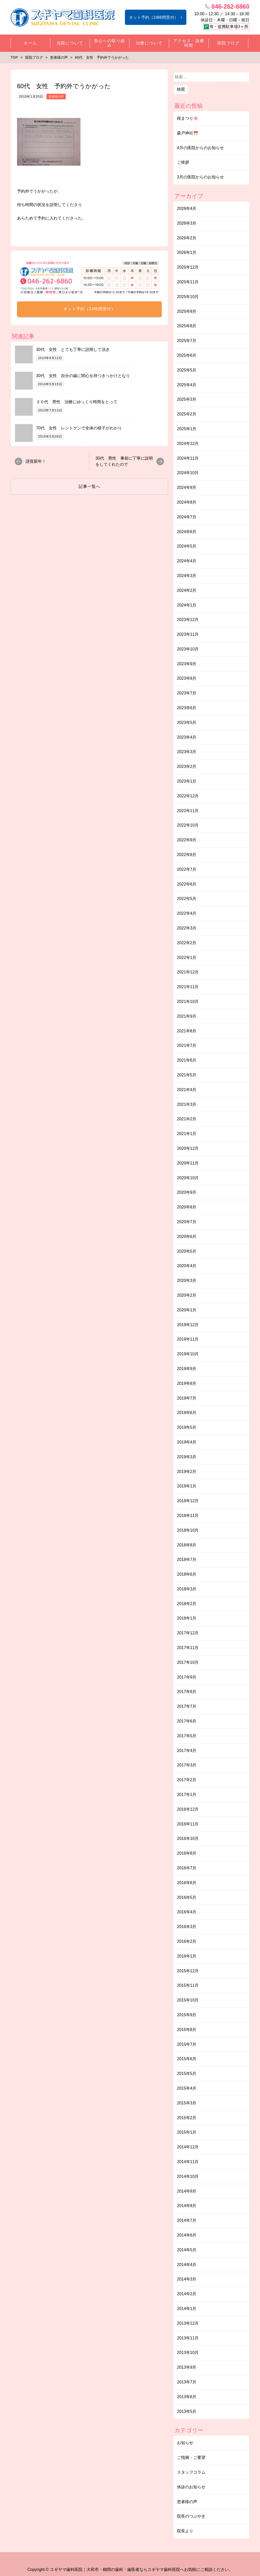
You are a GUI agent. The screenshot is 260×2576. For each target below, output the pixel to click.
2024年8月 (187, 502)
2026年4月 (187, 208)
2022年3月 (187, 928)
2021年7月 (187, 1045)
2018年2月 (187, 1604)
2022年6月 (187, 884)
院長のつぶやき (191, 2516)
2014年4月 (187, 2264)
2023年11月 (188, 634)
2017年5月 (187, 1736)
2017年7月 (187, 1706)
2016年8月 (187, 1853)
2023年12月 (188, 619)
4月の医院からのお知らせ (200, 148)
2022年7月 (187, 869)
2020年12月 (188, 1148)
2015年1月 (187, 2132)
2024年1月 (187, 605)
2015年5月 (187, 2073)
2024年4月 (187, 561)
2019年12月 (188, 1325)
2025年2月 (187, 414)
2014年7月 (187, 2220)
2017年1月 (187, 1794)
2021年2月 (187, 1119)
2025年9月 (187, 311)
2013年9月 (187, 2367)
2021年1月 (187, 1133)
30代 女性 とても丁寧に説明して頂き (73, 349)
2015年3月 (187, 2103)
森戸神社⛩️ (187, 133)
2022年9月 (187, 840)
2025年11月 (188, 282)
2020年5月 (187, 1251)
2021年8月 (187, 1031)
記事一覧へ (89, 486)
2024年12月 (188, 443)
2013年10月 (188, 2352)
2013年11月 (188, 2338)
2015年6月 (187, 2059)
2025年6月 (187, 355)
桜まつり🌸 (187, 118)
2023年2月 (187, 766)
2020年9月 (187, 1192)
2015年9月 (187, 2015)
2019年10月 (188, 1354)
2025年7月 (187, 340)
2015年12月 (188, 1971)
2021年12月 (188, 972)
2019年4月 (187, 1442)
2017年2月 (187, 1780)
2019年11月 (188, 1339)
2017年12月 (188, 1633)
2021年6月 (187, 1060)
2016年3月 (187, 1927)
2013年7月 (187, 2382)
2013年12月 (188, 2323)
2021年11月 (188, 987)
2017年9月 (187, 1677)
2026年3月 (187, 223)
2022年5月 (187, 898)
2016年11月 (188, 1824)
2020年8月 (187, 1207)
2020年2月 (187, 1295)
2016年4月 (187, 1912)
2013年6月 (187, 2397)
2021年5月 (187, 1075)
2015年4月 (187, 2088)
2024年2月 (187, 590)
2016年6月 (187, 1883)
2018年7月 (187, 1559)
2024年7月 (187, 517)
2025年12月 (188, 267)
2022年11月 (188, 811)
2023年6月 (187, 708)
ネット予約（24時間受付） (153, 17)
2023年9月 (187, 664)
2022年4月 (187, 913)
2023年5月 (187, 722)
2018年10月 (188, 1530)
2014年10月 (188, 2176)
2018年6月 (187, 1574)
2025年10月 (188, 296)
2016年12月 (188, 1809)
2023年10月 (188, 649)
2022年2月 (187, 943)
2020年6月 (187, 1236)
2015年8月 (187, 2029)
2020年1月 (187, 1310)
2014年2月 (187, 2294)
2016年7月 (187, 1868)
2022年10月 (188, 825)
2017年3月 (187, 1765)
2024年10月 (188, 473)
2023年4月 (187, 737)
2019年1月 (187, 1486)
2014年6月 (187, 2235)
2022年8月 (187, 854)
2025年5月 (187, 370)
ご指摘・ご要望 (191, 2457)
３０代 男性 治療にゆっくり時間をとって (76, 402)
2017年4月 (187, 1750)
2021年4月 (187, 1090)
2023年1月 (187, 781)
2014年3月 (187, 2279)
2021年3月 (187, 1104)
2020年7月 (187, 1222)
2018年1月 (187, 1618)
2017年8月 (187, 1691)
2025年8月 (187, 326)
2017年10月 (188, 1662)
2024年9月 (187, 487)
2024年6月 (187, 532)
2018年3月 (187, 1589)
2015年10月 (188, 2000)
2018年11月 (188, 1515)
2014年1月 (187, 2308)
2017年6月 (187, 1721)
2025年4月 (187, 385)
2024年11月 (188, 458)
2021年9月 (187, 1016)
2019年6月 (187, 1412)
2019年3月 (187, 1457)
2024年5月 (187, 546)
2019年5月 (187, 1427)
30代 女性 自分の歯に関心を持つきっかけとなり (83, 376)
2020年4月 (187, 1266)
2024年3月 (187, 575)
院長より (185, 2531)
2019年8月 (187, 1383)
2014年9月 (187, 2191)
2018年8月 (187, 1545)
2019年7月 (187, 1398)
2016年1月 (187, 1956)
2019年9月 (187, 1369)
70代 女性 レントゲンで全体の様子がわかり (83, 428)
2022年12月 (188, 796)
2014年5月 (187, 2250)
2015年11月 (188, 1985)
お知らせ (185, 2443)
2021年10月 (188, 1001)
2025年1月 (187, 429)
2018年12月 (188, 1501)
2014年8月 (187, 2205)
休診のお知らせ (191, 2487)
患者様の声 (56, 96)
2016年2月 (187, 1941)
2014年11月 (188, 2162)
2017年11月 (188, 1648)
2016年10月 (188, 1838)
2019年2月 (187, 1471)
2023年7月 (187, 693)
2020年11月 (188, 1163)
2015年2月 (187, 2118)
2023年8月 (187, 678)
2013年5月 (187, 2411)
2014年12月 (188, 2147)
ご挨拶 (183, 162)
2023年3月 (187, 752)
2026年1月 (187, 252)
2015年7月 (187, 2044)
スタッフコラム (191, 2472)
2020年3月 (187, 1280)
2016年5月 (187, 1897)
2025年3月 (187, 399)
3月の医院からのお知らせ (200, 177)
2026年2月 (187, 238)
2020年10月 (188, 1178)
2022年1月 (187, 957)
